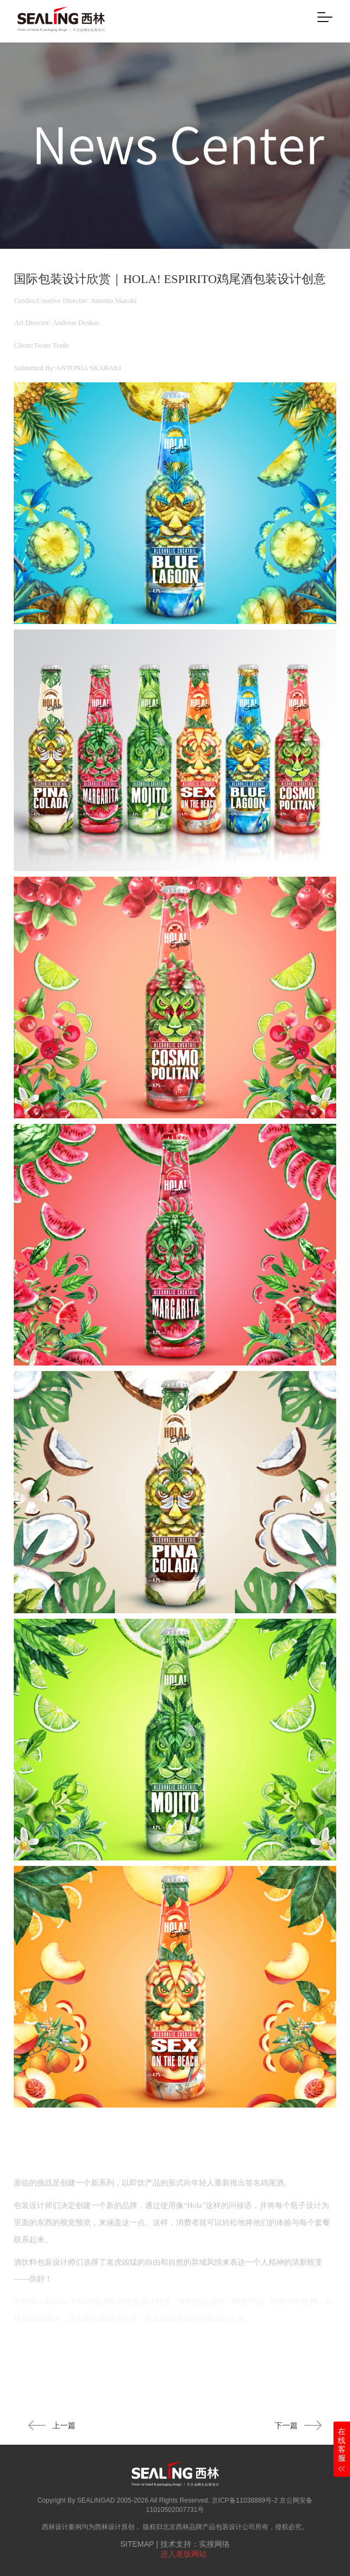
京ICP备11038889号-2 (245, 2500)
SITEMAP (137, 2544)
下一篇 (298, 2425)
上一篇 (52, 2425)
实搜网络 (214, 2544)
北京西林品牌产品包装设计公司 (209, 2527)
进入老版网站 (183, 2554)
